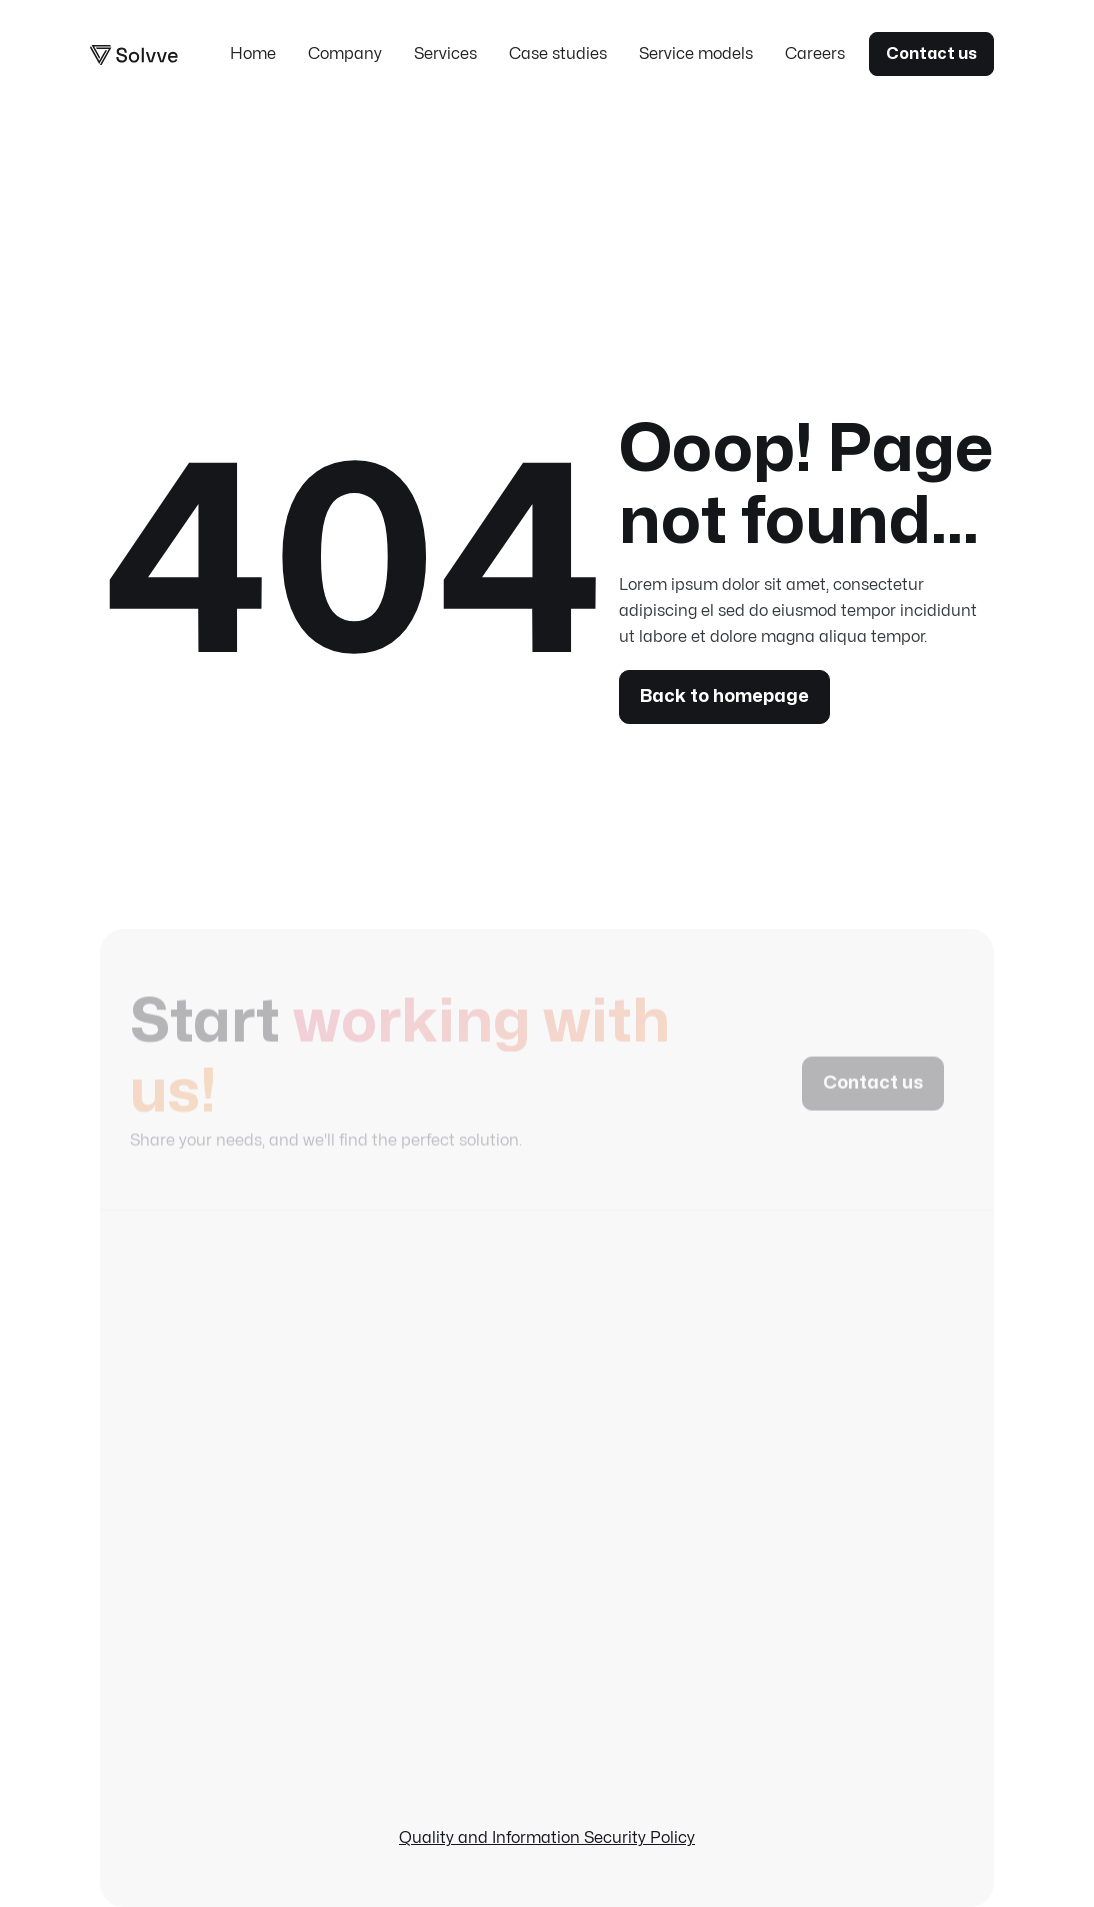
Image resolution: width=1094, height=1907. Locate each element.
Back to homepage (724, 696)
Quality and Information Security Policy (547, 1838)
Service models (696, 54)
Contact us (931, 54)
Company (345, 54)
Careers (815, 54)
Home (253, 54)
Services (445, 54)
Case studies (558, 54)
